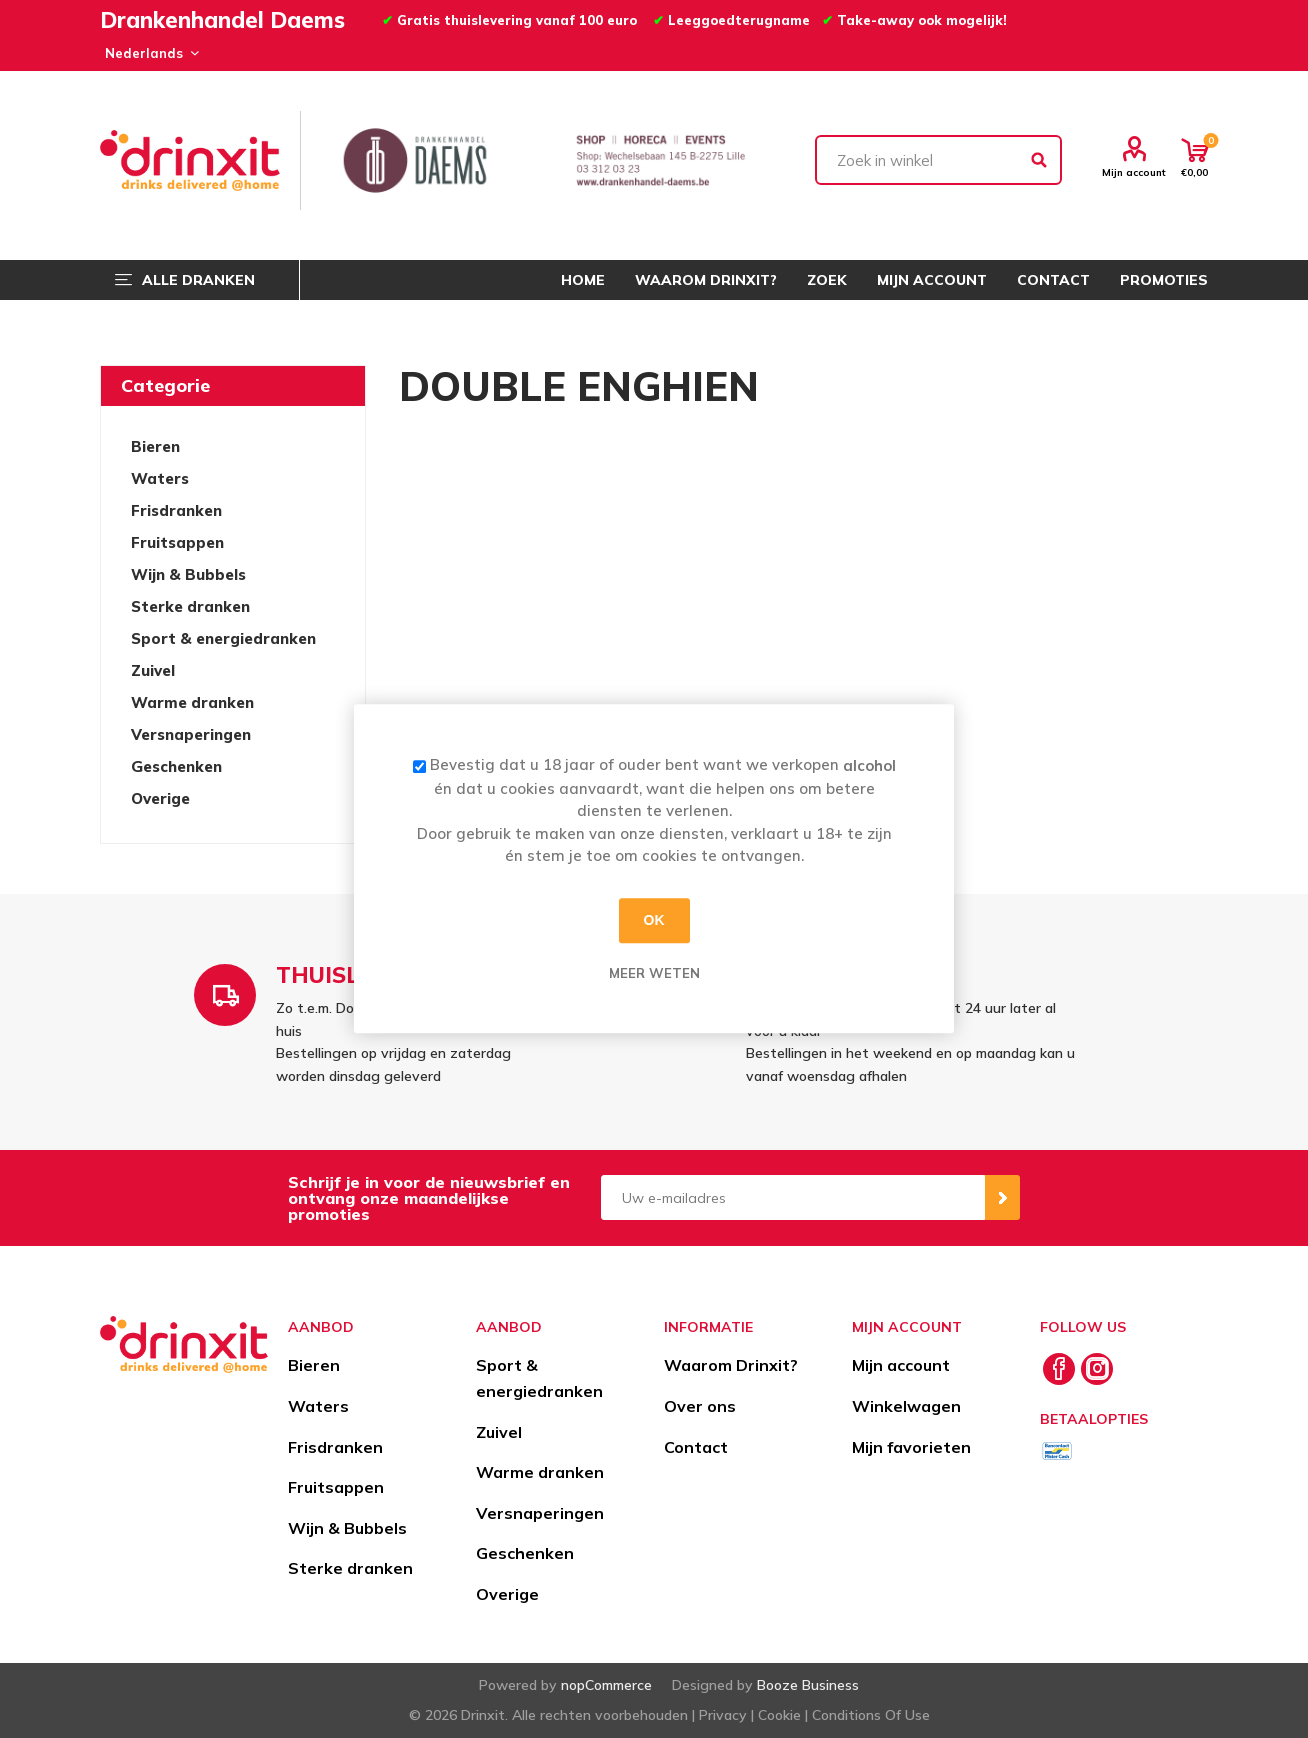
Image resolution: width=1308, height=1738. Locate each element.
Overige (160, 798)
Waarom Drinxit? (731, 1365)
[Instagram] (1097, 1369)
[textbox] (938, 160)
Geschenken (176, 766)
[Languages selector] (149, 53)
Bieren (155, 446)
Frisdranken (176, 510)
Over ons (700, 1406)
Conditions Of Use (871, 1715)
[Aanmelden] (793, 1197)
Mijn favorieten (911, 1447)
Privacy (723, 1715)
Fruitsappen (177, 542)
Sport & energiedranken (223, 638)
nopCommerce (606, 1685)
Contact (696, 1447)
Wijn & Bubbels (188, 574)
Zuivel (153, 670)
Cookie (779, 1715)
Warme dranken (192, 702)
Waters (160, 478)
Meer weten (654, 973)
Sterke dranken (190, 606)
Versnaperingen (191, 734)
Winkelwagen (906, 1406)
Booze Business (808, 1685)
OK (654, 920)
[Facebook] (1059, 1369)
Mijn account (1134, 172)
